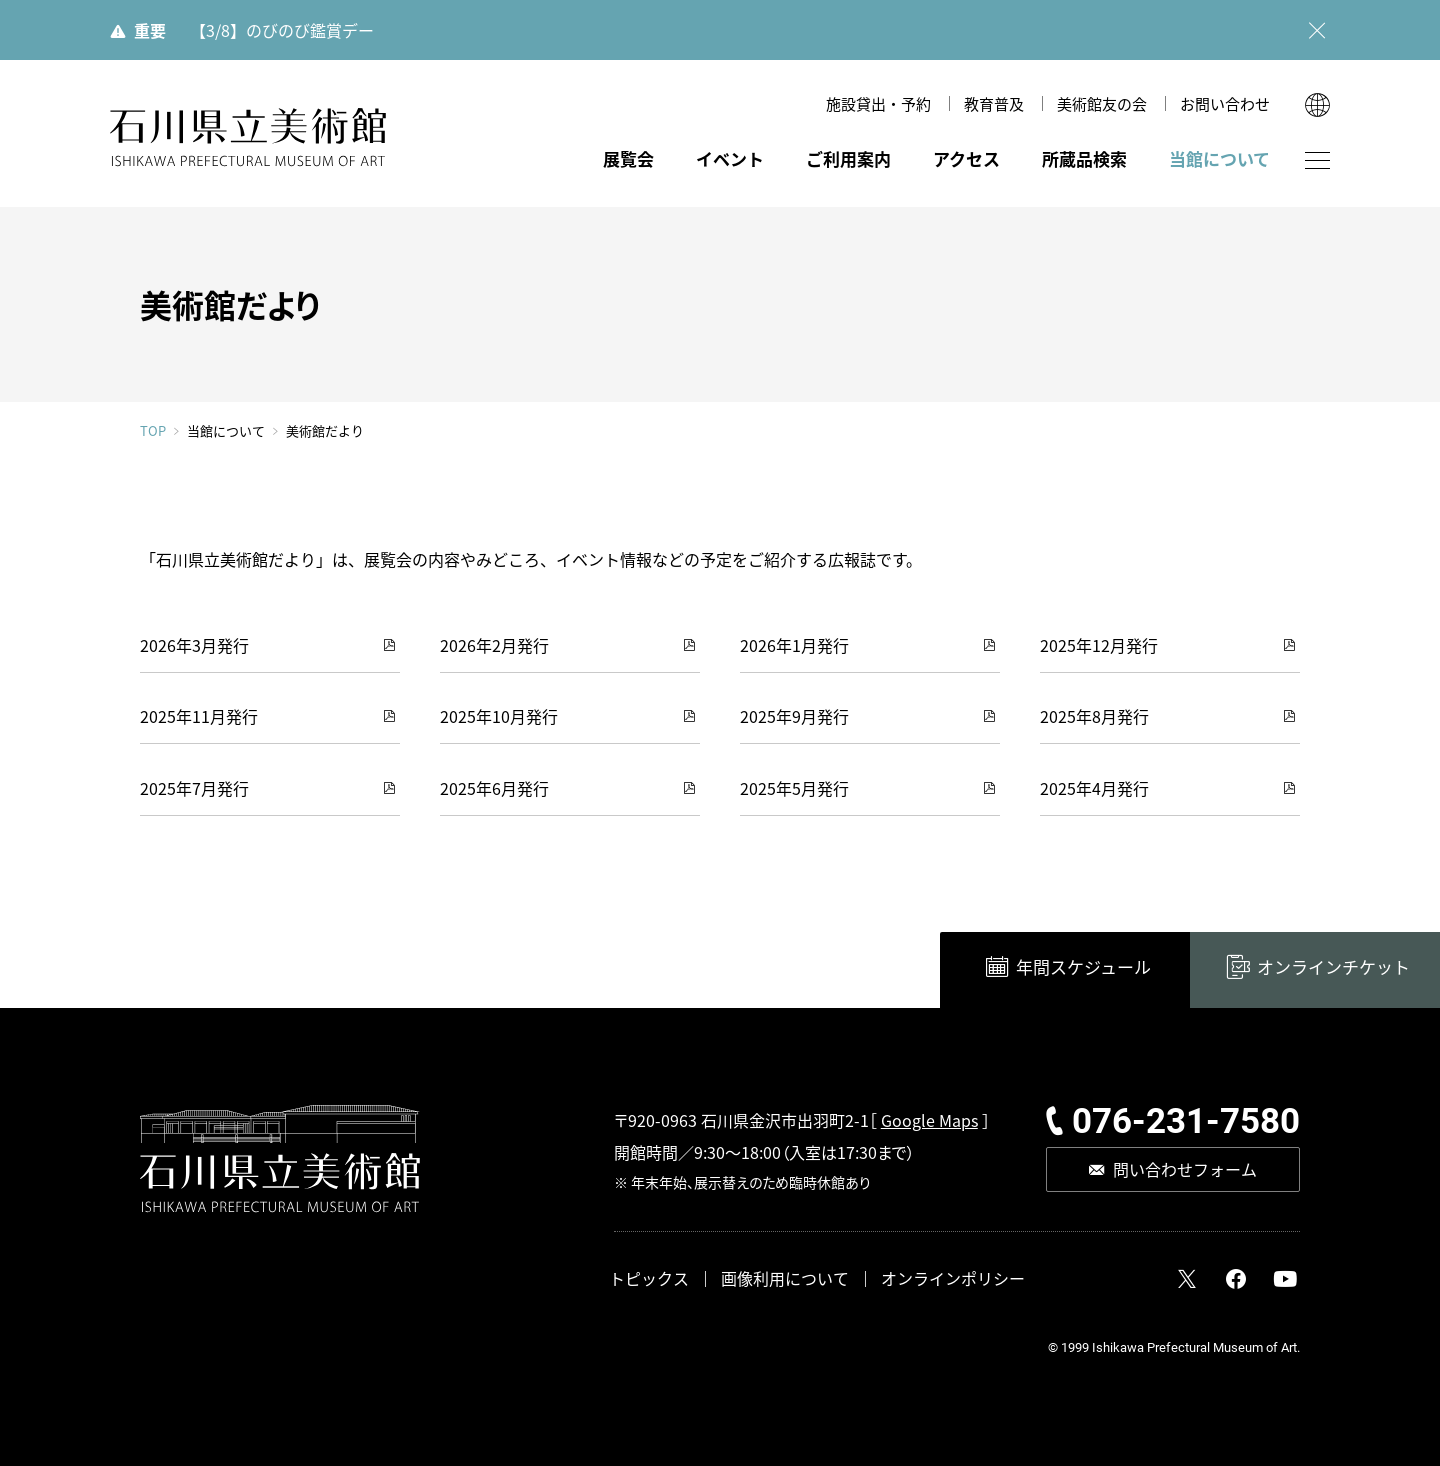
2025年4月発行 (1094, 788)
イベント (730, 158)
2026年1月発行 (794, 645)
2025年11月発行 (199, 716)
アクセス (966, 158)
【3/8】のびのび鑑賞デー (282, 30)
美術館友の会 (1102, 103)
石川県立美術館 (248, 137)
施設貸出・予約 (878, 103)
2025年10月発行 (499, 716)
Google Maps (929, 1120)
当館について (1219, 158)
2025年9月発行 (794, 716)
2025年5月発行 (794, 788)
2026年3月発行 (194, 645)
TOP (153, 430)
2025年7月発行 (194, 788)
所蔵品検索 (1084, 158)
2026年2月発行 (494, 645)
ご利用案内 (848, 158)
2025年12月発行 (1099, 645)
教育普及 (994, 103)
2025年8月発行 (1094, 716)
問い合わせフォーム (1185, 1169)
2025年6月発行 (494, 788)
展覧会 (628, 158)
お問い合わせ (1225, 103)
